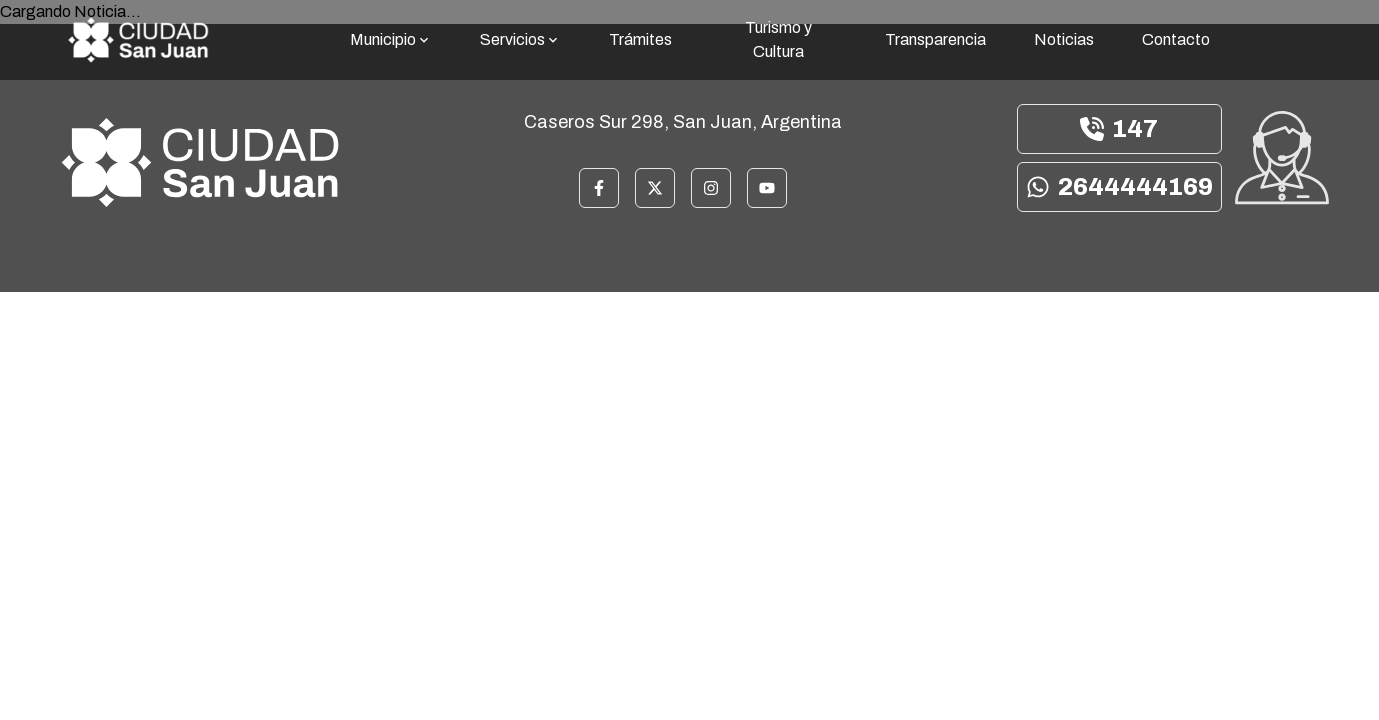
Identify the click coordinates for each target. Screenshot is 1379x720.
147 (1119, 129)
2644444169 (1119, 187)
